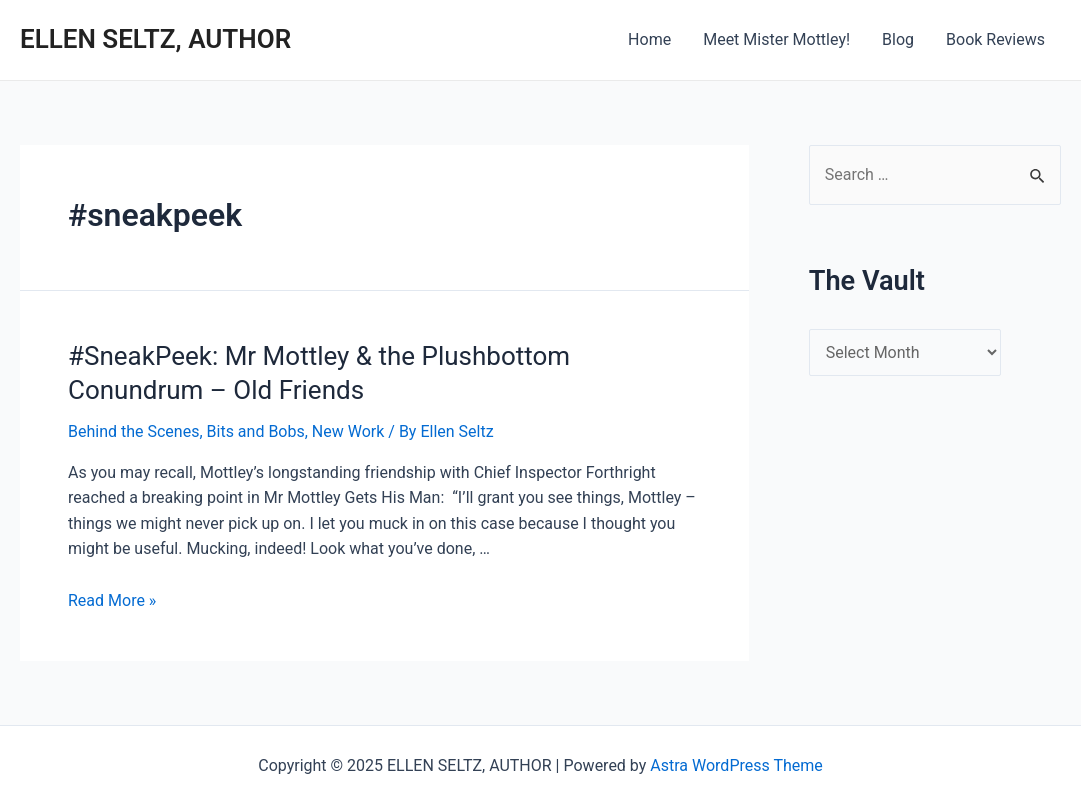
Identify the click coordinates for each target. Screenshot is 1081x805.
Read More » (112, 600)
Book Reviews (995, 39)
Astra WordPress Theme (736, 765)
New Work (348, 431)
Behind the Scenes (133, 431)
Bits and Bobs (256, 431)
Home (649, 39)
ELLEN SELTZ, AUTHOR (155, 39)
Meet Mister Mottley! (776, 39)
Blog (898, 39)
